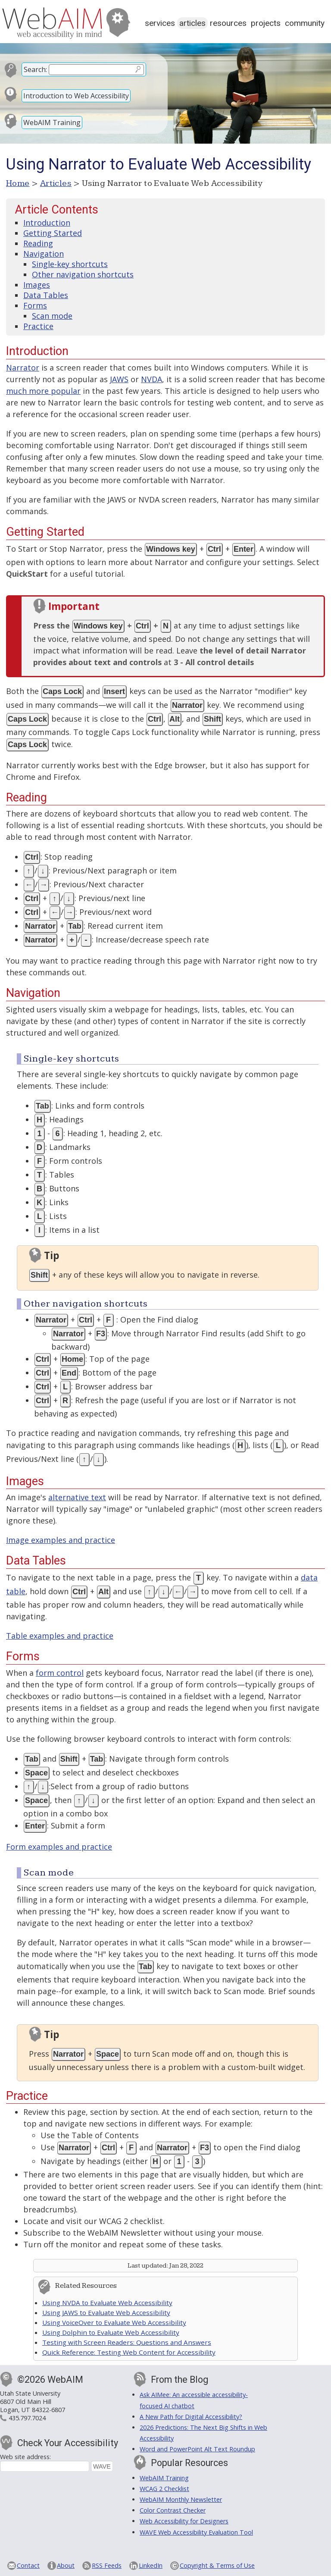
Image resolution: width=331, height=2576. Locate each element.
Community (305, 23)
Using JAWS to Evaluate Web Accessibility (106, 2312)
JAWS (119, 379)
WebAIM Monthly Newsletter (181, 2499)
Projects (266, 23)
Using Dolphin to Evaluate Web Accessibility (110, 2332)
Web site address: (25, 2457)
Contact (28, 2565)
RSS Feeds (107, 2565)
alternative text (77, 1497)
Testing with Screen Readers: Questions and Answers (126, 2342)
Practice (38, 326)
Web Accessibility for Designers (184, 2521)
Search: (35, 69)
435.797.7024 (27, 2418)
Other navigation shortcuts (83, 274)
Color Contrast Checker (173, 2510)
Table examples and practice (59, 1635)
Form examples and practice (59, 1846)
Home (18, 183)
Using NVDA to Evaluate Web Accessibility (107, 2302)
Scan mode (52, 316)
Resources (228, 23)
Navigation (43, 253)
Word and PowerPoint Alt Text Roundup (197, 2449)
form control (60, 1673)
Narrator (22, 367)
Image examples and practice (60, 1540)
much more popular (43, 391)
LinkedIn (150, 2565)
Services (160, 23)
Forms (35, 305)
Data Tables (45, 295)
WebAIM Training (52, 122)
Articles (192, 23)
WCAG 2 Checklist (164, 2489)
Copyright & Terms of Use (217, 2565)
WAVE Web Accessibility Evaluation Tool (196, 2532)
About (66, 2565)
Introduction (46, 222)
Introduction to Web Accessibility (76, 96)
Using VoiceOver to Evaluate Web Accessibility (114, 2322)
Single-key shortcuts (70, 264)
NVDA (151, 379)
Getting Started (52, 233)
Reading (38, 243)
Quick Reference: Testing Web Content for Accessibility (128, 2352)
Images (36, 285)
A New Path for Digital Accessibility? (191, 2417)
